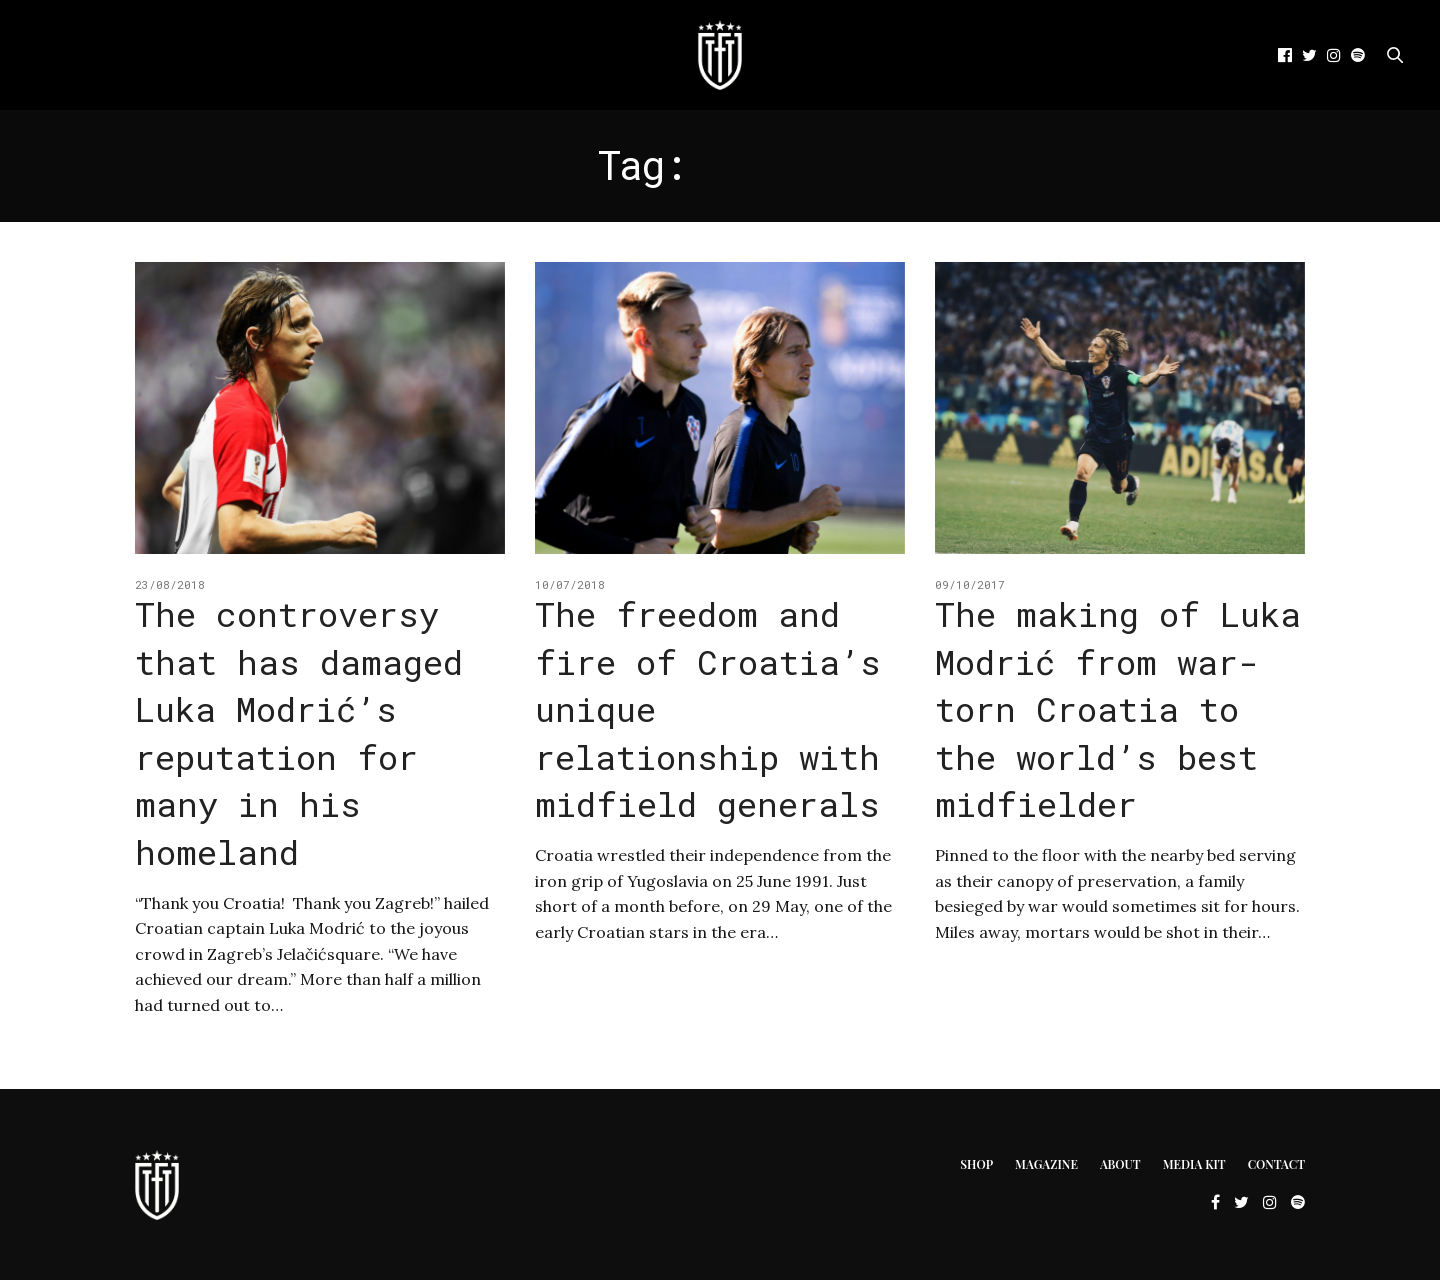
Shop (976, 1164)
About (1120, 1164)
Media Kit (1194, 1164)
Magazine (1046, 1164)
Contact (1276, 1164)
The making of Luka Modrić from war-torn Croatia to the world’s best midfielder (1118, 708)
